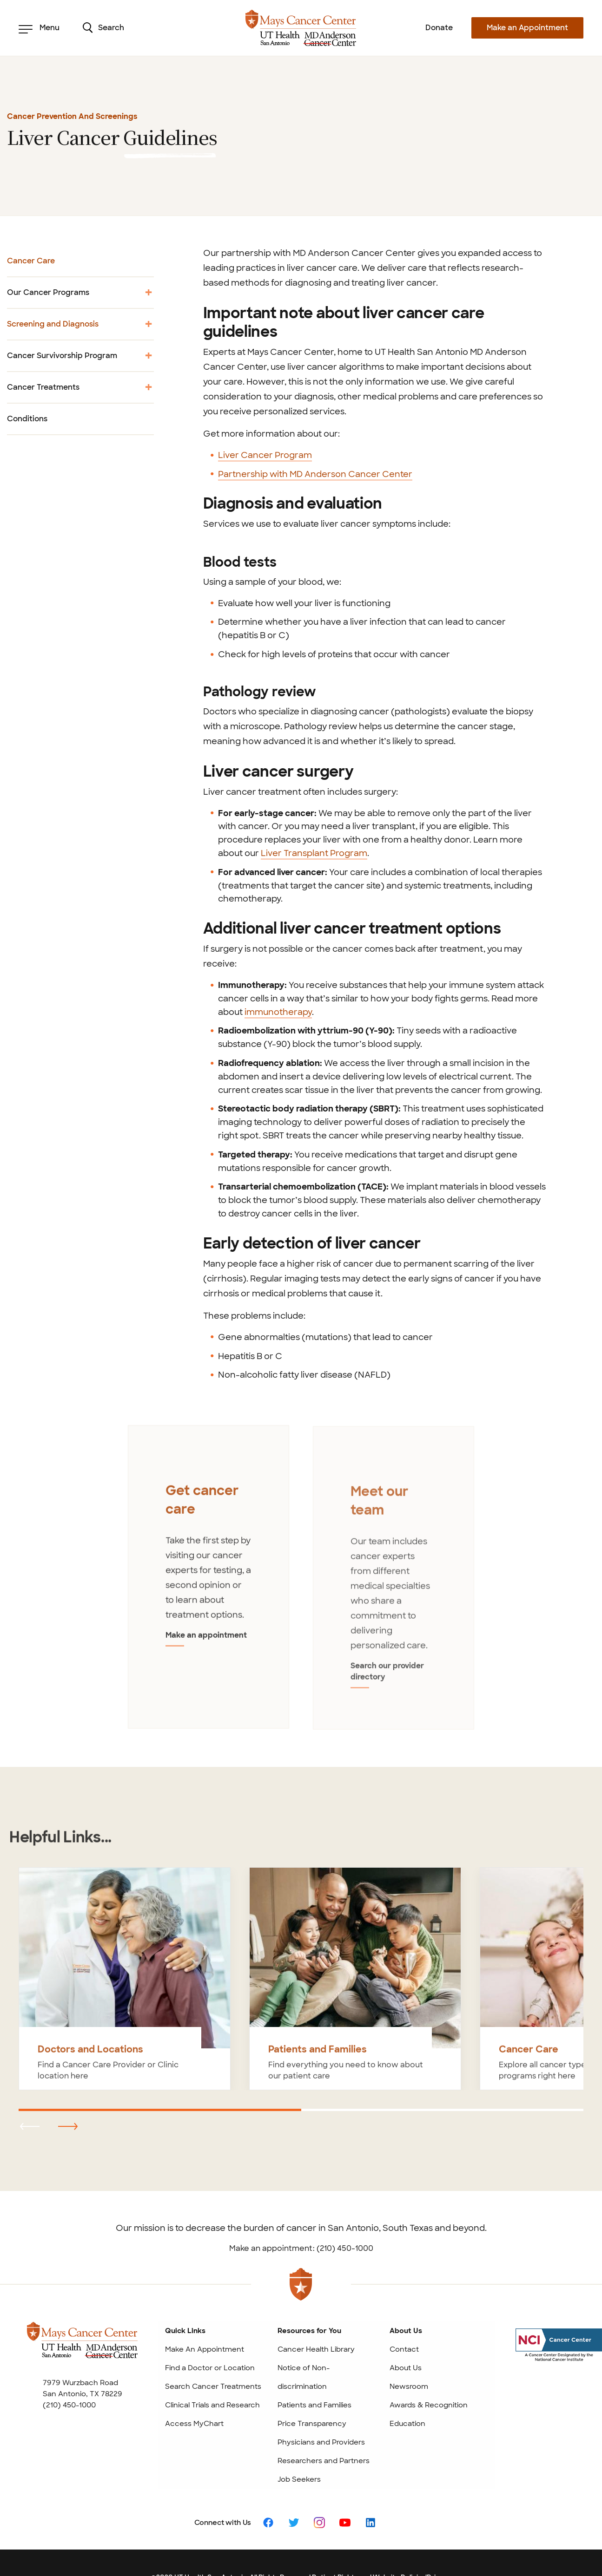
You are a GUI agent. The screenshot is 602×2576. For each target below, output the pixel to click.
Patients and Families (314, 2362)
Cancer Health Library (316, 2306)
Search (103, 27)
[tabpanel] (208, 1556)
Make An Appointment (204, 2306)
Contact (404, 2306)
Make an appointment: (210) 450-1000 (301, 2205)
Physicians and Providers (321, 2399)
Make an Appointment (527, 28)
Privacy (439, 2534)
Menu (39, 27)
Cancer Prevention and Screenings (72, 116)
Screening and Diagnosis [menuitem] (80, 327)
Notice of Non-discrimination (304, 2334)
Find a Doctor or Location (210, 2325)
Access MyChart (194, 2381)
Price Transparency (312, 2381)
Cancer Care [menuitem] (31, 261)
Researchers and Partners (324, 2418)
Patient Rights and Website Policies (368, 2534)
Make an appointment (201, 1636)
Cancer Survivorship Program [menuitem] (80, 359)
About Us (406, 2325)
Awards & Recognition (429, 2362)
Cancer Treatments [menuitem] (80, 390)
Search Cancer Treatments (213, 2343)
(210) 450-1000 (69, 2362)
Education (407, 2381)
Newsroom (409, 2343)
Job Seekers (299, 2436)
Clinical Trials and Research (212, 2362)
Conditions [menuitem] (27, 419)
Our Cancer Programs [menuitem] (80, 295)
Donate (439, 28)
